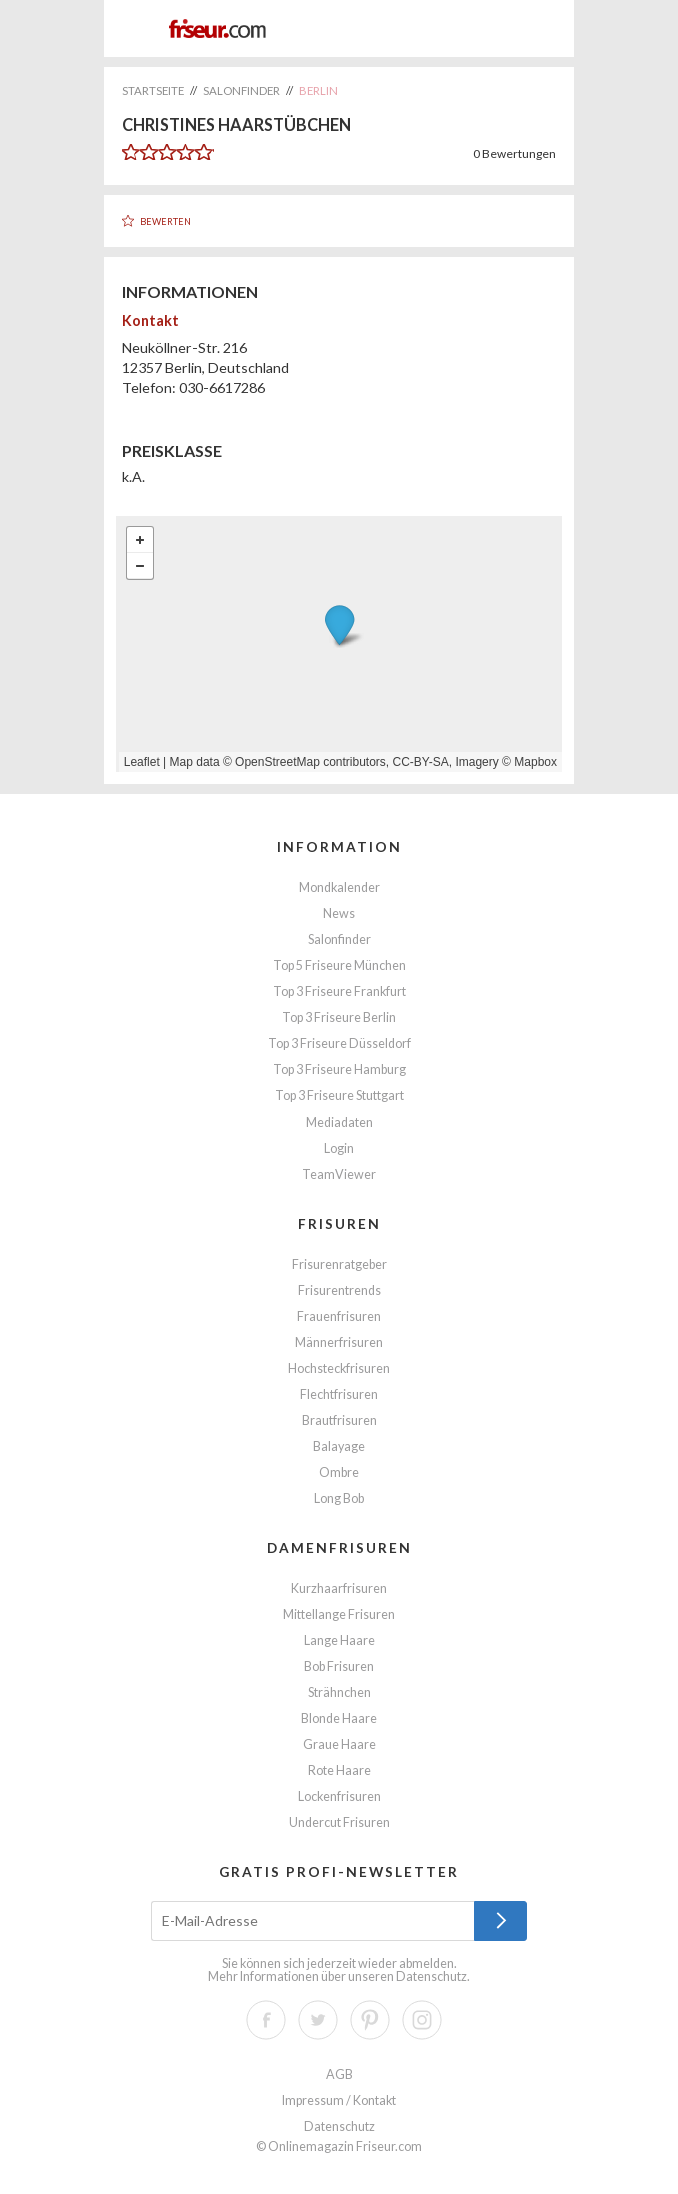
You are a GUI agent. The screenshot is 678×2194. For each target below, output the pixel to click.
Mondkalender (339, 887)
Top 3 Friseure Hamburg (339, 1069)
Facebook (266, 2020)
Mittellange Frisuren (339, 1614)
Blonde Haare (339, 1718)
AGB (339, 2074)
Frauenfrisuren (339, 1316)
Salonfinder (339, 939)
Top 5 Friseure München (339, 965)
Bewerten (165, 221)
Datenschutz (431, 1976)
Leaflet (142, 762)
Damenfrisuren (339, 1547)
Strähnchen (339, 1692)
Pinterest (370, 2020)
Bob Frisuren (339, 1666)
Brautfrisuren (339, 1420)
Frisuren (339, 1223)
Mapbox (535, 762)
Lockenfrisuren (339, 1796)
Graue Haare (339, 1744)
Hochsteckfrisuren (339, 1368)
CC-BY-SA (421, 762)
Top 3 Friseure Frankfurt (339, 991)
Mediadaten (339, 1122)
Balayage (339, 1446)
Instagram (422, 2020)
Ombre (339, 1472)
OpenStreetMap (277, 762)
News (339, 913)
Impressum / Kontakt (339, 2100)
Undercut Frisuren (339, 1822)
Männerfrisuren (339, 1342)
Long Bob (339, 1498)
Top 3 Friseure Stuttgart (339, 1095)
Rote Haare (339, 1770)
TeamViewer (339, 1174)
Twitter (318, 2020)
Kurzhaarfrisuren (339, 1588)
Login (339, 1148)
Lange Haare (339, 1640)
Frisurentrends (339, 1290)
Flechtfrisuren (339, 1394)
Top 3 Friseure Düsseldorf (339, 1043)
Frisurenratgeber (339, 1264)
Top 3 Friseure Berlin (339, 1017)
